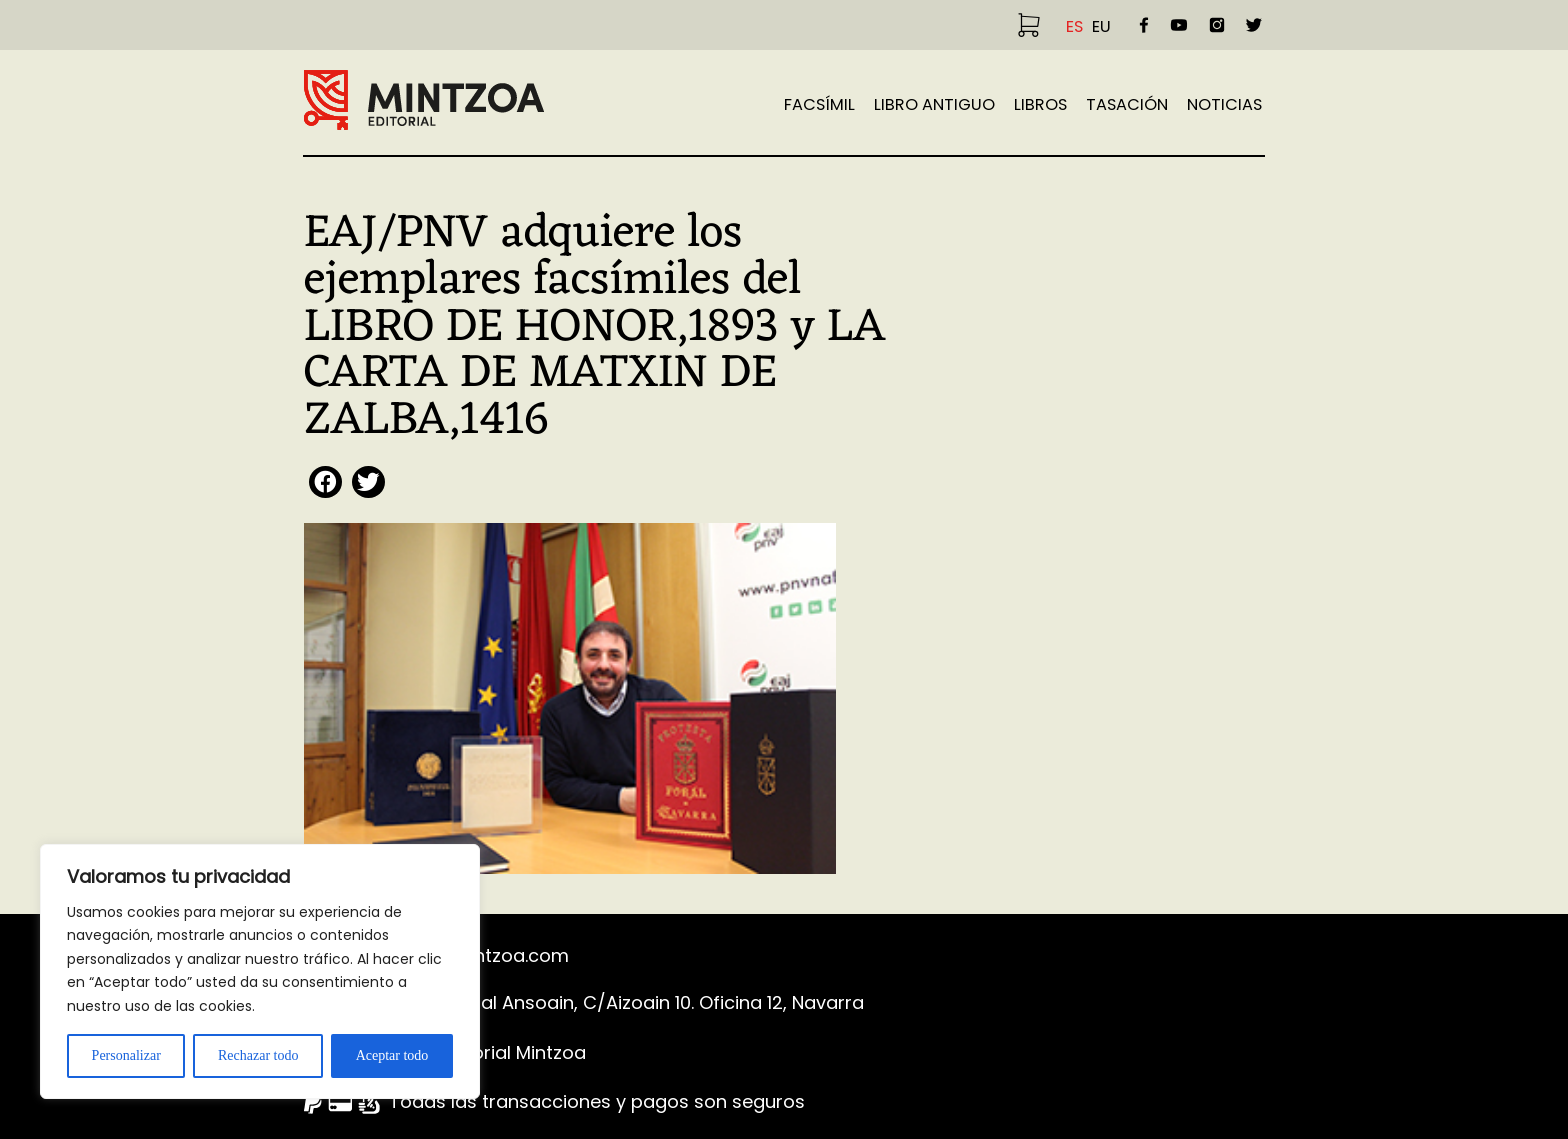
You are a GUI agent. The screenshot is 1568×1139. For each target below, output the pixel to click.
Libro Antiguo (934, 104)
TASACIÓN (1127, 104)
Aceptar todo (392, 1055)
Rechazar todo (258, 1055)
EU (1101, 26)
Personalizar (126, 1055)
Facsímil (819, 104)
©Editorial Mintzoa (505, 1052)
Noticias (1224, 104)
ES (1074, 26)
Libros (1040, 104)
